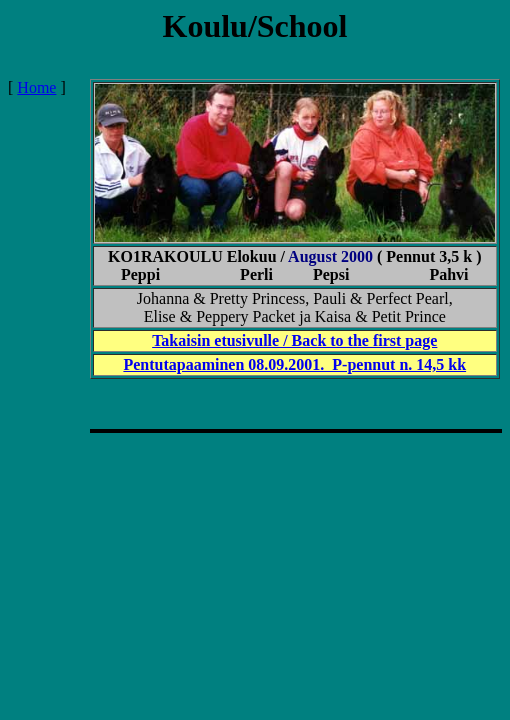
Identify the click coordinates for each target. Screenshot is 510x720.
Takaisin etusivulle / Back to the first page (294, 340)
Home (36, 87)
